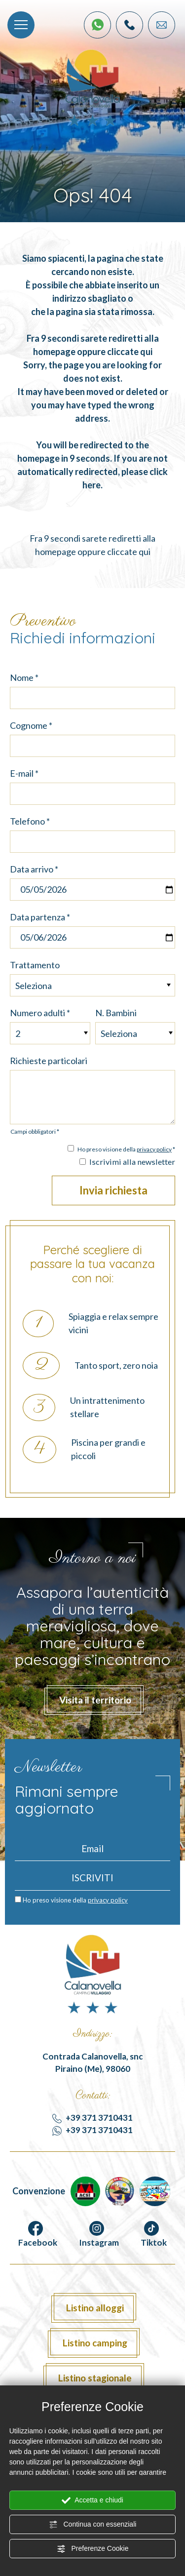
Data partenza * (40, 917)
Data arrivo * (34, 869)
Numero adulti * (40, 1012)
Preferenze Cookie (93, 2548)
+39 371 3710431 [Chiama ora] (92, 2117)
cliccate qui (129, 351)
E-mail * (24, 773)
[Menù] (21, 24)
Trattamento (35, 964)
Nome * (24, 677)
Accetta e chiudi (92, 2500)
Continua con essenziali (93, 2524)
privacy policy (154, 1149)
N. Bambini (116, 1012)
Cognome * (31, 725)
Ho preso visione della (75, 1900)
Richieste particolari (48, 1060)
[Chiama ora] (129, 25)
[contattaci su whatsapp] (98, 25)
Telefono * (30, 821)
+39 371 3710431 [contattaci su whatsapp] (92, 2130)
